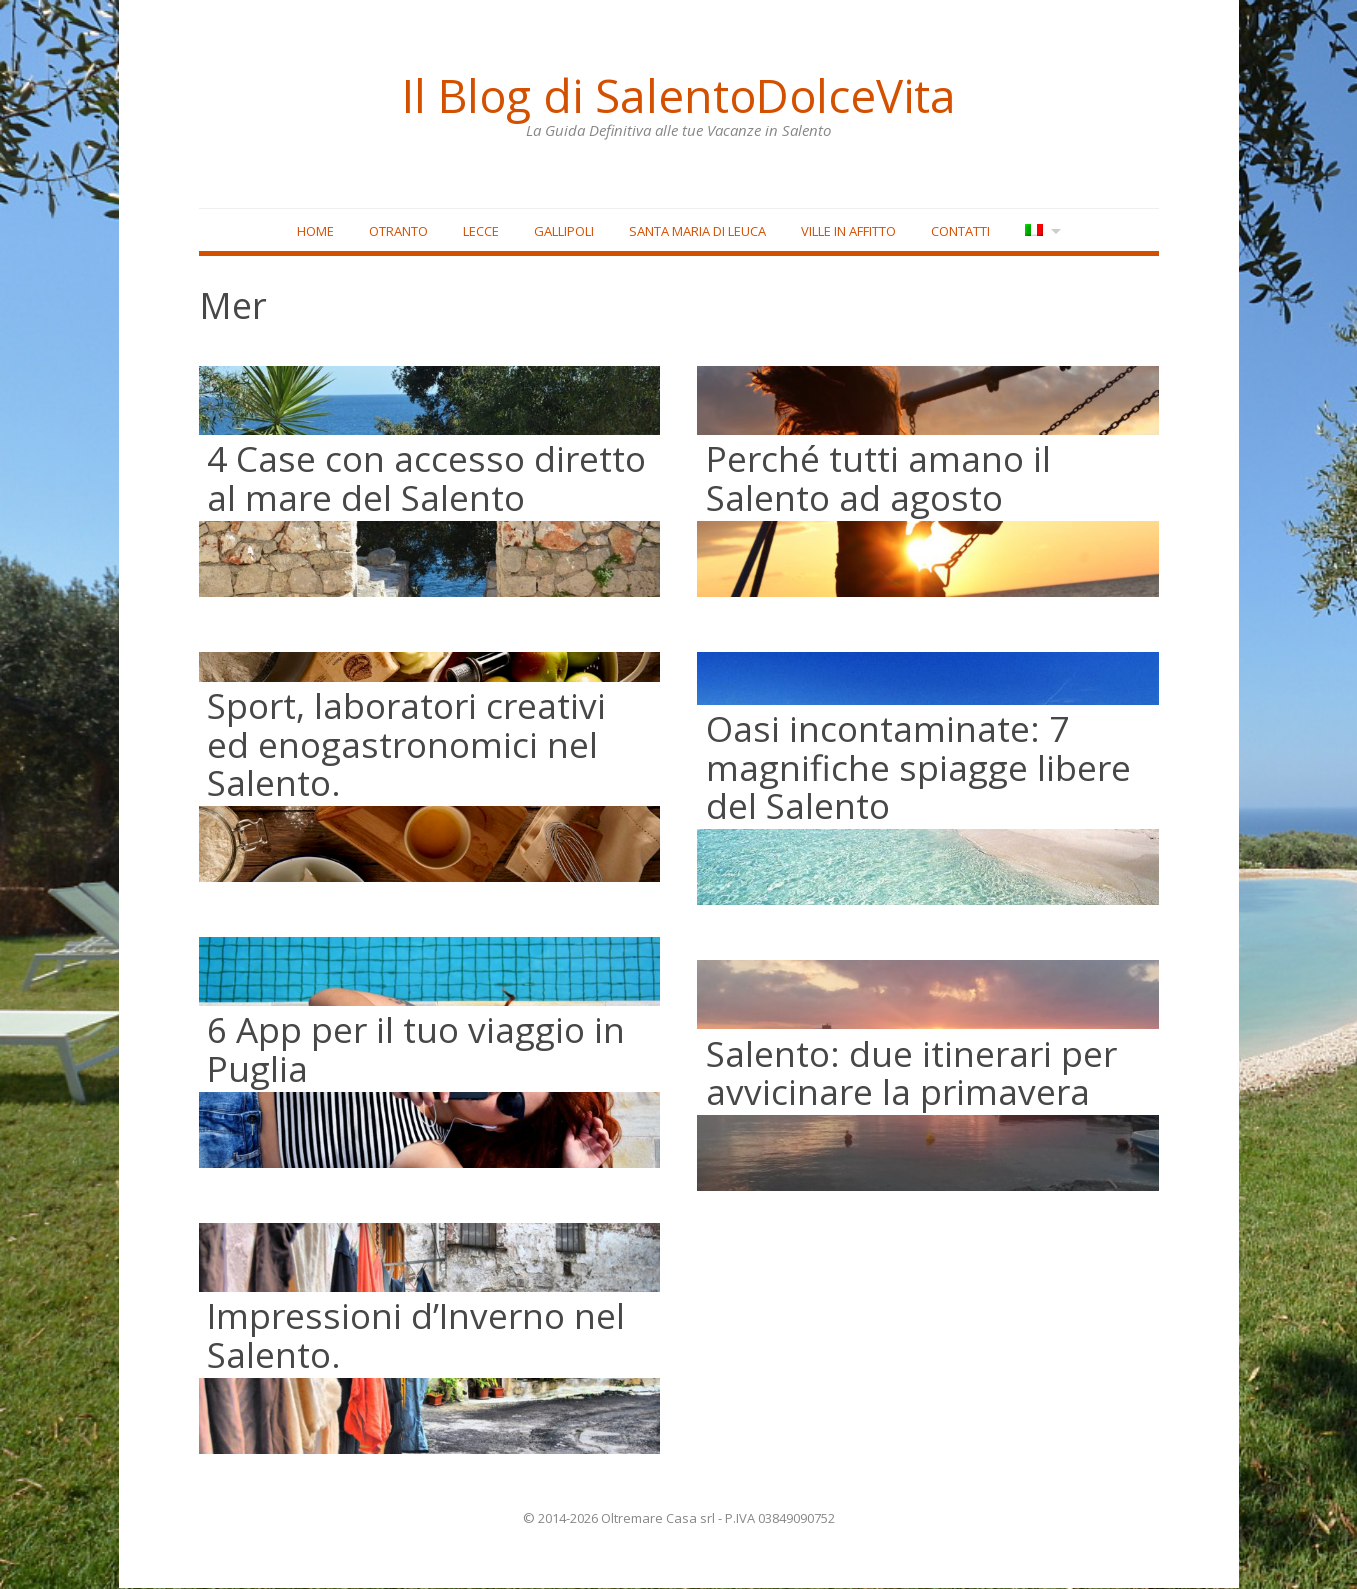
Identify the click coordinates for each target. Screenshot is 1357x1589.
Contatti (959, 231)
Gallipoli (563, 231)
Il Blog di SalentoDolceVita (679, 95)
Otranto (397, 231)
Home (314, 231)
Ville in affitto (847, 231)
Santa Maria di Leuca (696, 231)
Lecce (480, 231)
